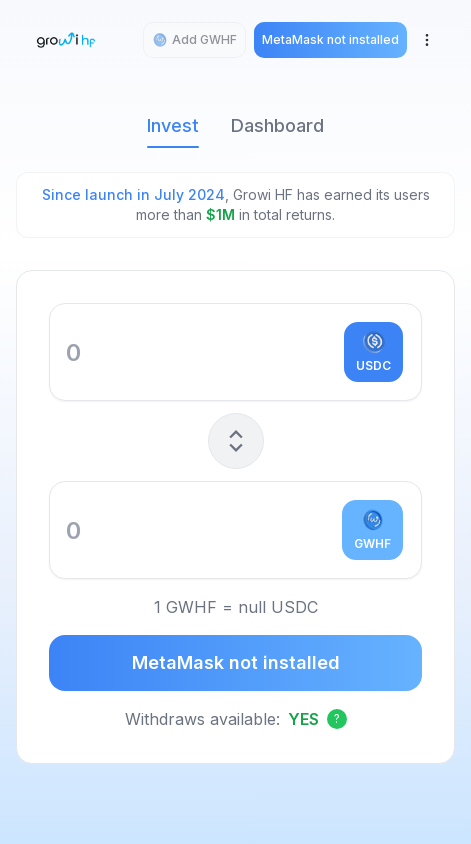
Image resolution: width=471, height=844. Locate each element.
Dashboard (277, 125)
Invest (173, 131)
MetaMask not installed (236, 662)
